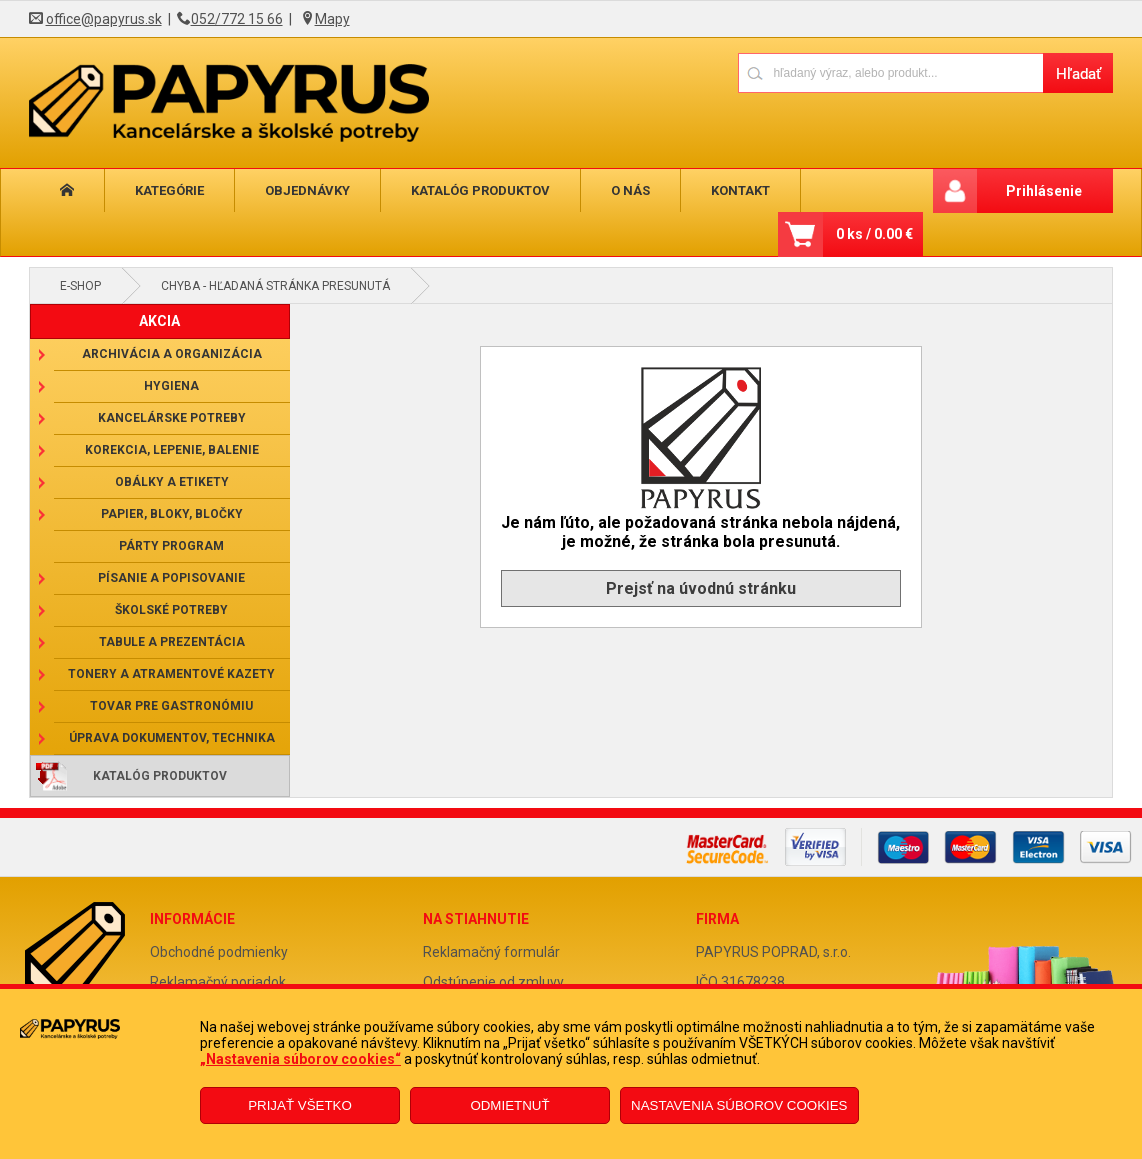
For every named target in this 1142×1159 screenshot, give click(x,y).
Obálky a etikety (172, 482)
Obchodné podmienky (219, 952)
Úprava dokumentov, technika (172, 738)
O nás (630, 190)
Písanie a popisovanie (171, 578)
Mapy (332, 19)
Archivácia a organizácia (172, 354)
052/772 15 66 (237, 19)
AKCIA (159, 321)
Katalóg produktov (480, 190)
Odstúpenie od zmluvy (493, 982)
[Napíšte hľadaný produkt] (890, 72)
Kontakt (740, 190)
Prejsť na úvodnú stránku (701, 588)
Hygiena (171, 386)
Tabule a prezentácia (172, 642)
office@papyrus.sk (104, 19)
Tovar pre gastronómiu (171, 706)
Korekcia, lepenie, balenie (172, 450)
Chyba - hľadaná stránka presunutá (275, 286)
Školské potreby (171, 610)
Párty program (171, 546)
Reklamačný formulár (491, 952)
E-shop (80, 286)
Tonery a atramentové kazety (171, 674)
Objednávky (307, 190)
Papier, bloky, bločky (172, 514)
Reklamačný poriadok (218, 982)
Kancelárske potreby (172, 418)
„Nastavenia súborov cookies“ (300, 1059)
